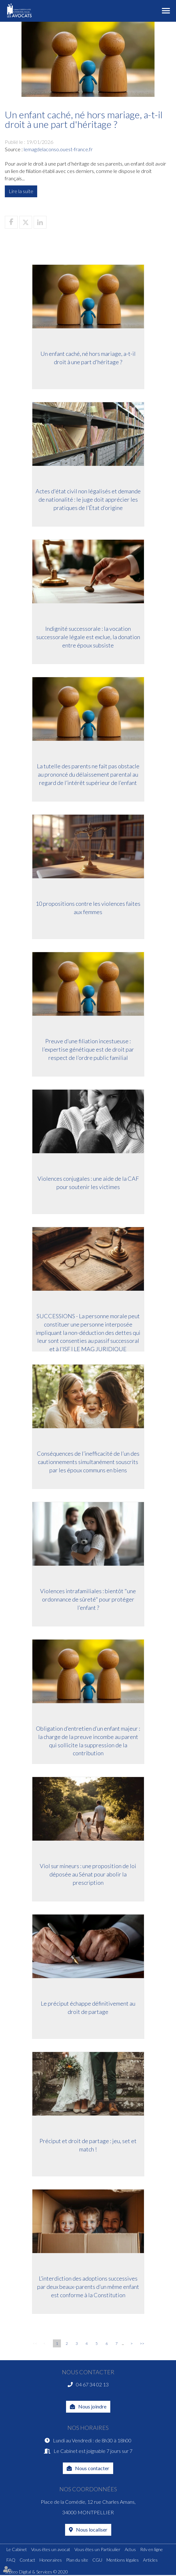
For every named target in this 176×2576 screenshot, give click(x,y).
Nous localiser (91, 2530)
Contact (27, 2560)
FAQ (10, 2560)
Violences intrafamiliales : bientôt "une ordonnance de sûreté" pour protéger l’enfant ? (88, 1600)
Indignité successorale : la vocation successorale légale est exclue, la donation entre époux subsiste (88, 638)
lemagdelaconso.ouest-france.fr (58, 149)
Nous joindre (92, 2407)
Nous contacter (92, 2468)
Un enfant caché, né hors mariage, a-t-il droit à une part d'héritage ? (88, 359)
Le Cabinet (16, 2550)
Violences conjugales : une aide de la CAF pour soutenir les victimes (88, 1184)
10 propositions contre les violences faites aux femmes (88, 909)
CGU (97, 2560)
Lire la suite (21, 191)
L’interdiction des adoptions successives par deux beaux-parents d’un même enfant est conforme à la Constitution (88, 2287)
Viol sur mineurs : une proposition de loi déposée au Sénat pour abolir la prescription (88, 1875)
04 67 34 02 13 (92, 2384)
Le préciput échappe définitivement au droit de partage (88, 2008)
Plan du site (77, 2560)
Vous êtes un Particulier (97, 2550)
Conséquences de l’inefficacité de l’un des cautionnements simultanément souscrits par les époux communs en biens (88, 1463)
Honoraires (50, 2560)
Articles (150, 2560)
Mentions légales (122, 2560)
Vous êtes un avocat (50, 2550)
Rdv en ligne (151, 2550)
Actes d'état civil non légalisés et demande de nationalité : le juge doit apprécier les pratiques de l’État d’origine (88, 500)
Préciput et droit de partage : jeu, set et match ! (88, 2146)
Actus (130, 2550)
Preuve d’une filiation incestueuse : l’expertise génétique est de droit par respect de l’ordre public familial (88, 1050)
